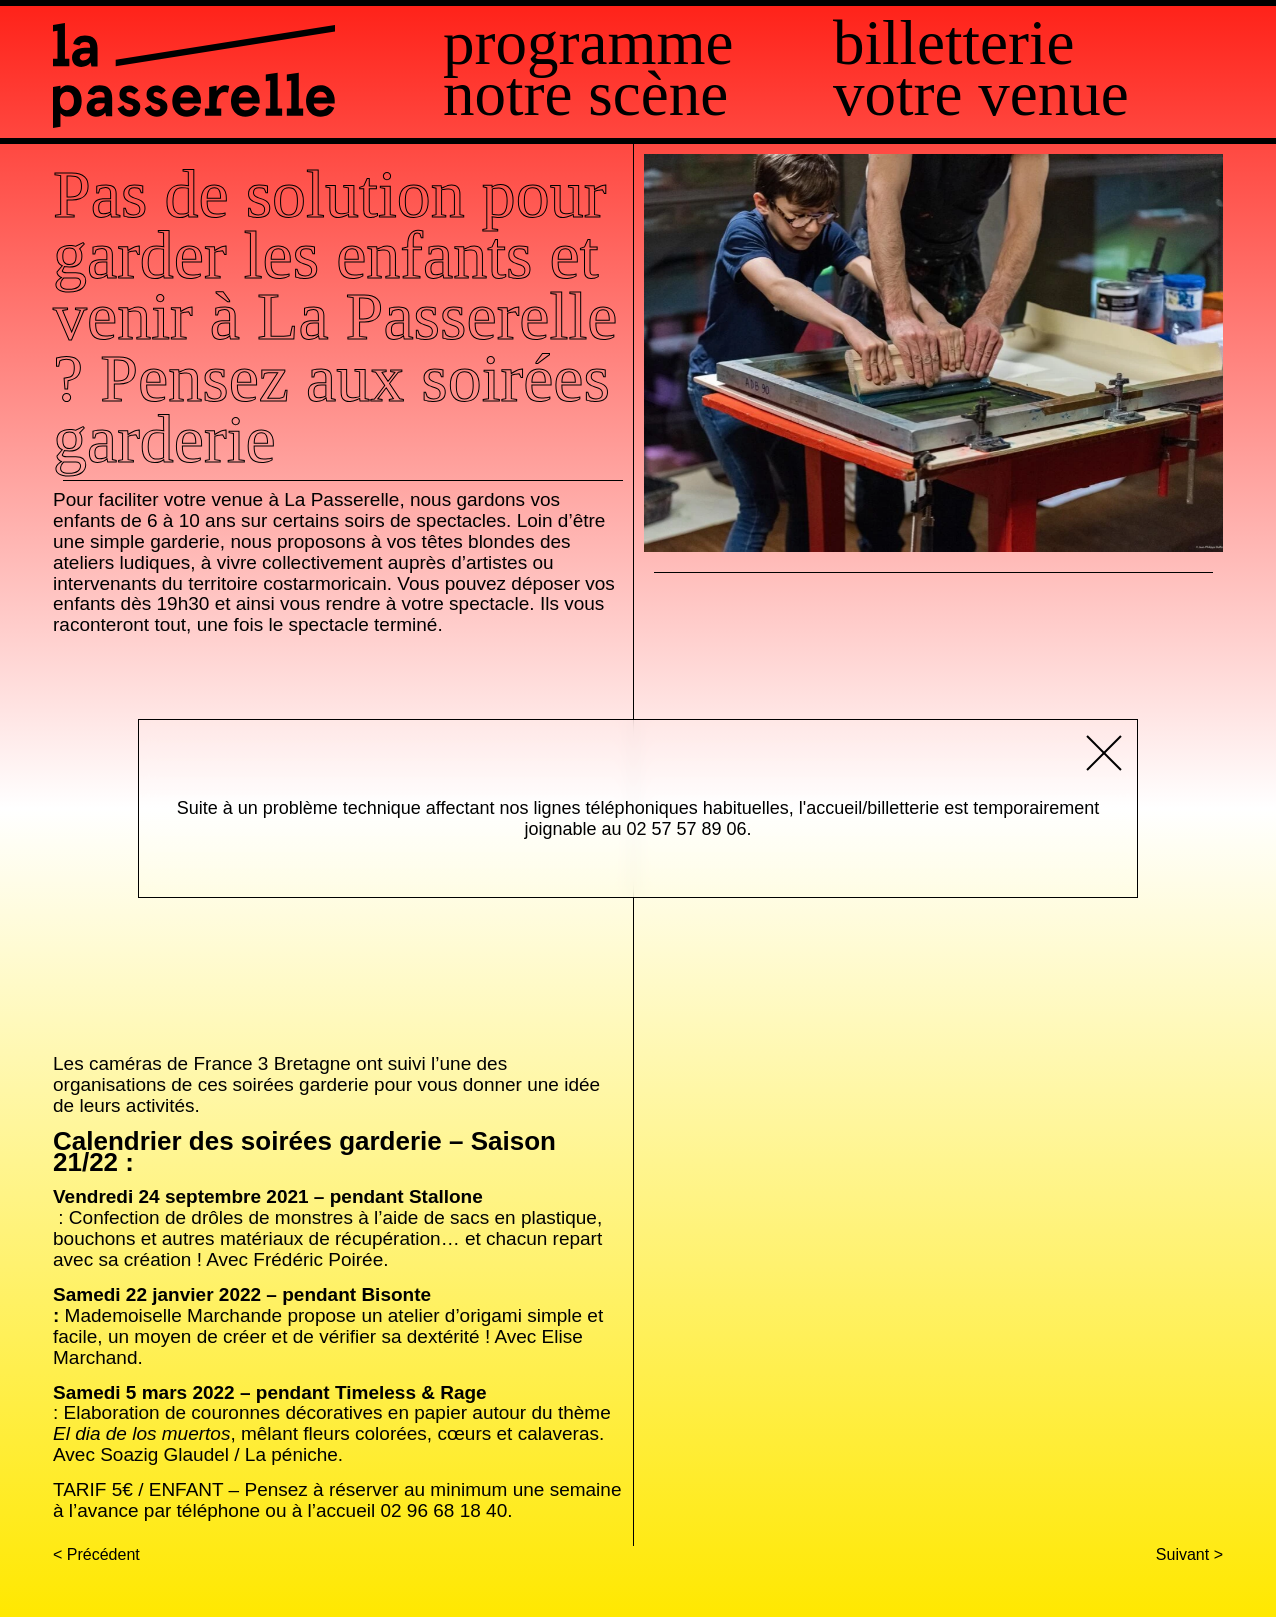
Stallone (446, 1196)
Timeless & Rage (411, 1392)
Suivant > (1189, 1554)
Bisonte (396, 1294)
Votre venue (981, 94)
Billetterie (953, 43)
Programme (588, 43)
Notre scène (585, 94)
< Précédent (96, 1554)
